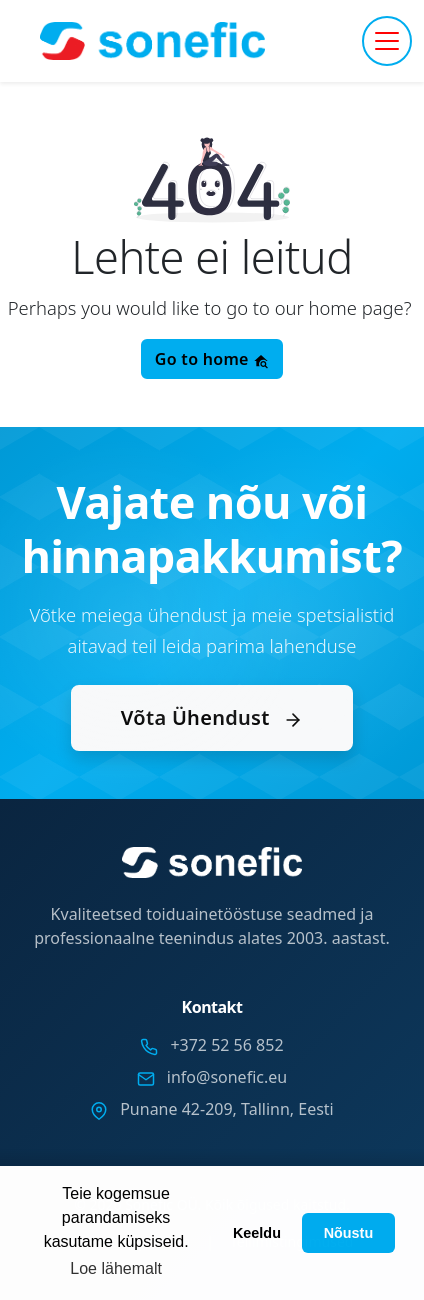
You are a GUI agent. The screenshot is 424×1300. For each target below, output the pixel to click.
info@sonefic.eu (227, 1077)
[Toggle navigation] (387, 41)
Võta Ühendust (212, 717)
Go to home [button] (212, 359)
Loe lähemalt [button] (116, 1268)
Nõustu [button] (349, 1233)
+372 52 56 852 (226, 1045)
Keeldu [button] (257, 1233)
